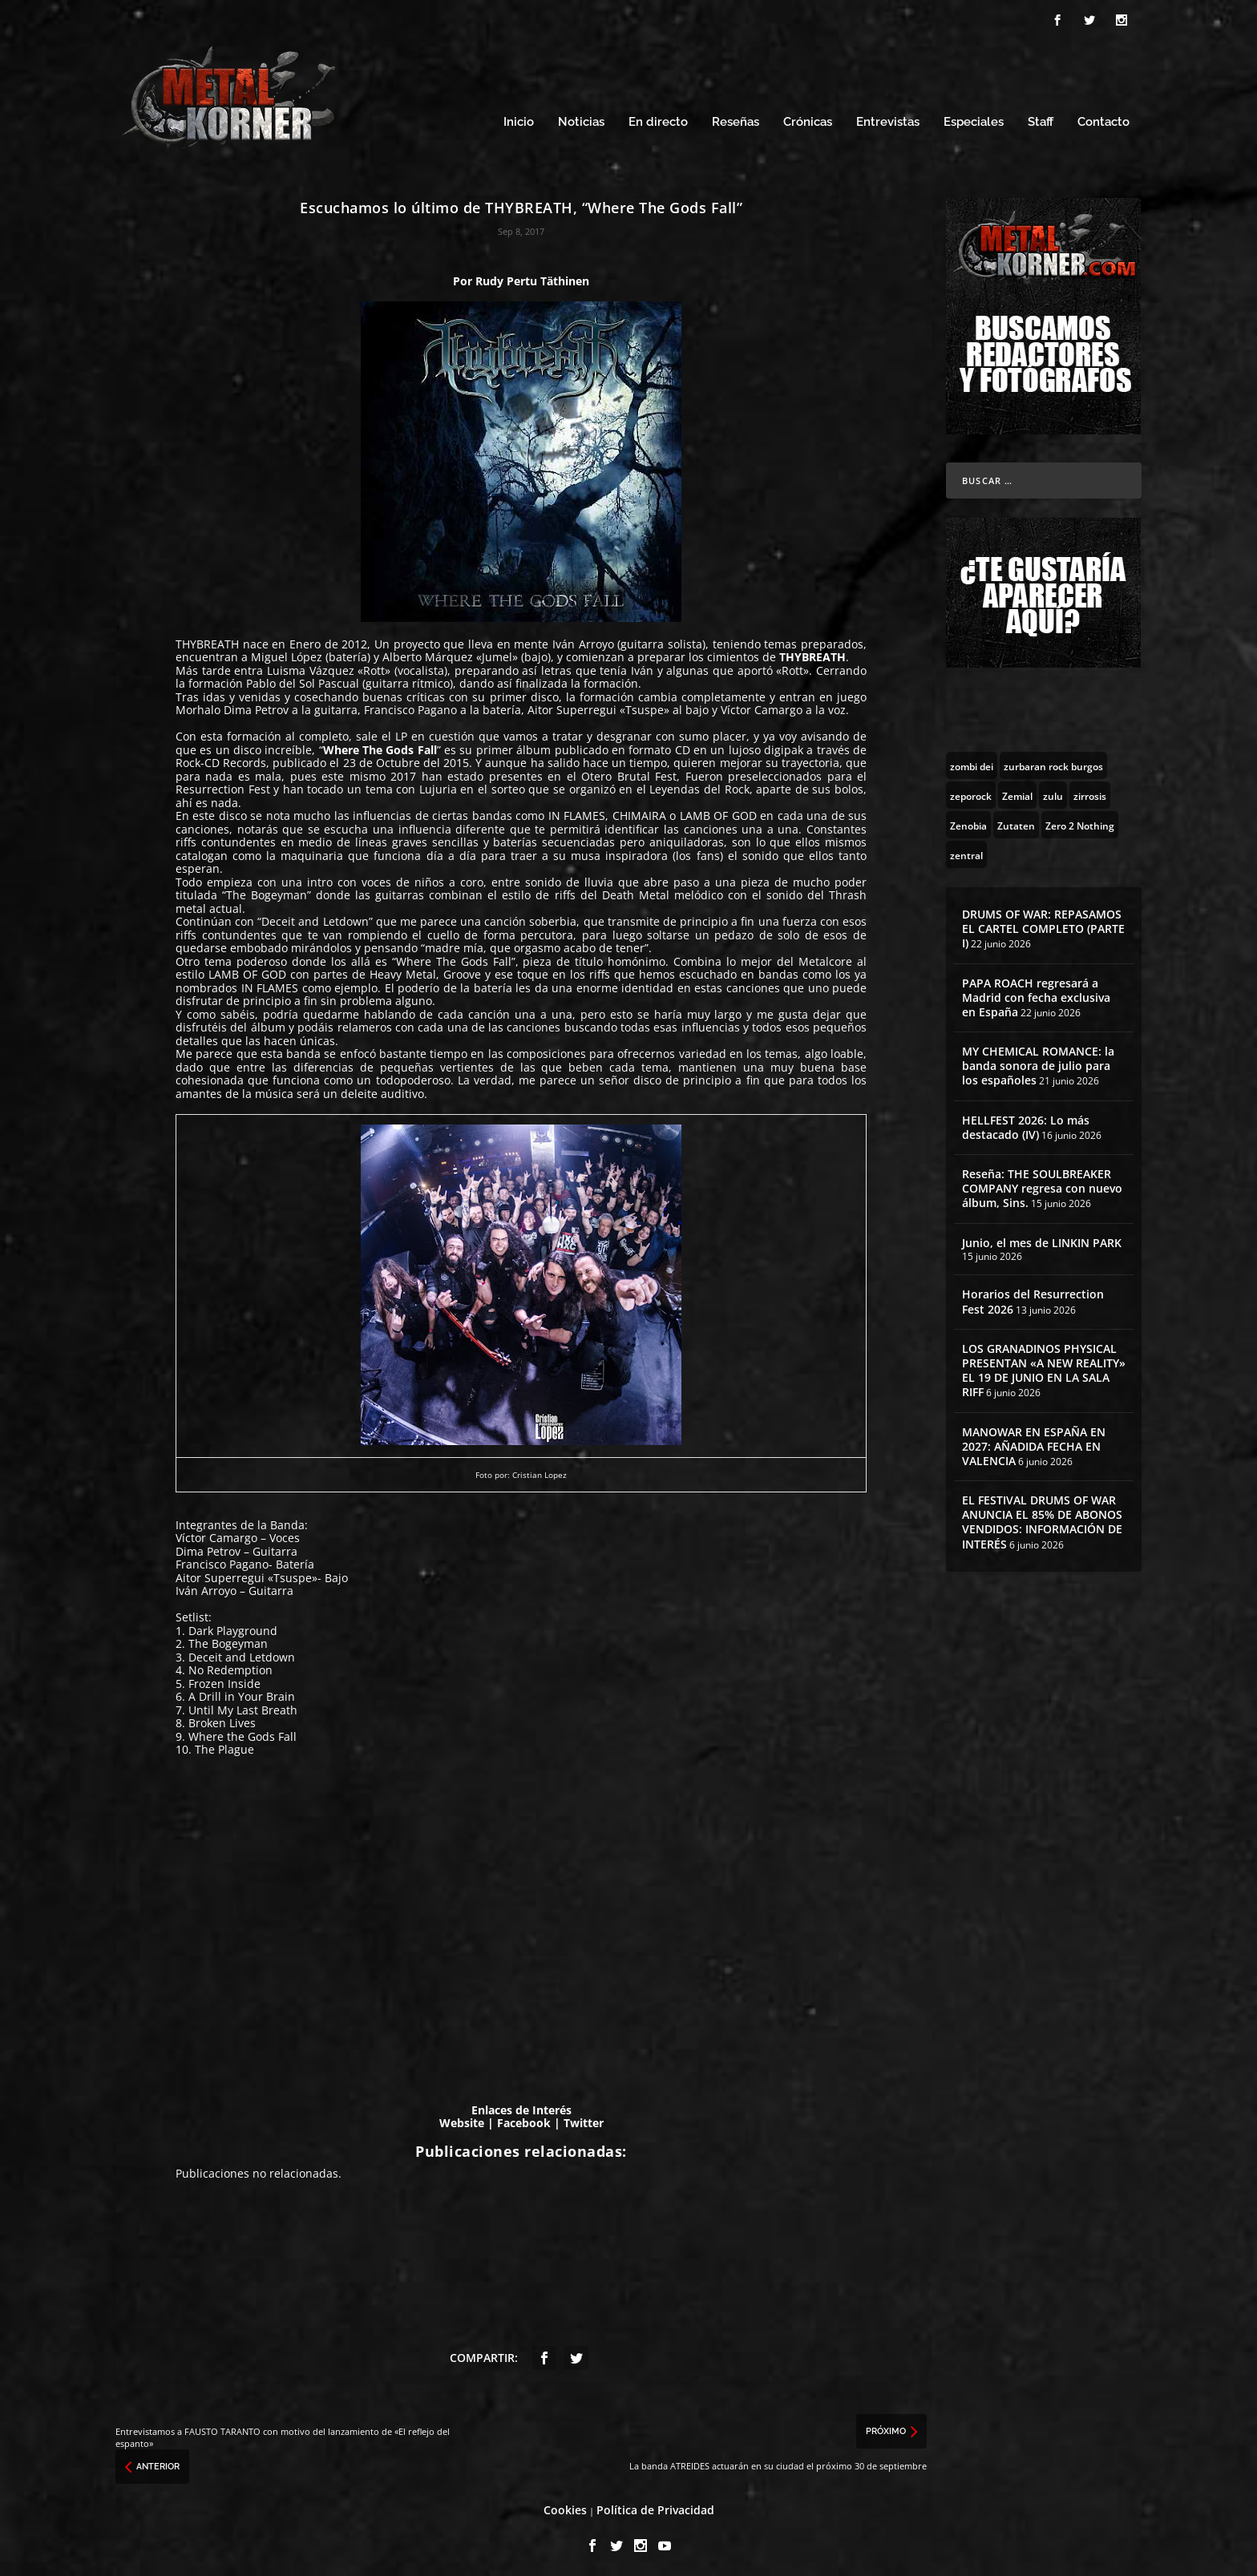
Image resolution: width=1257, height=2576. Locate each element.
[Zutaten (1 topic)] (1016, 820)
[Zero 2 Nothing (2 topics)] (1079, 820)
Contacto (1103, 118)
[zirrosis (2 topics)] (1089, 790)
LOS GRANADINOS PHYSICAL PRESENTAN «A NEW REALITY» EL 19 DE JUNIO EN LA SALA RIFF (1044, 1365)
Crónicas (807, 118)
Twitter (584, 2118)
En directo (658, 118)
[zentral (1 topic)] (966, 849)
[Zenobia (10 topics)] (968, 820)
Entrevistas (888, 118)
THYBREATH (207, 639)
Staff (1040, 118)
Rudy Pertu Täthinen (532, 276)
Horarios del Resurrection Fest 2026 (1033, 1297)
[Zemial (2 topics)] (1017, 790)
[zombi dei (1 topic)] (971, 760)
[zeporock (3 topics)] (971, 790)
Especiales (974, 118)
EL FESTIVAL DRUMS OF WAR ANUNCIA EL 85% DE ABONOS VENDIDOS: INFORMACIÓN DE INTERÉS (1042, 1517)
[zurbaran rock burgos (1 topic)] (1053, 760)
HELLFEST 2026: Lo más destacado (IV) (1025, 1122)
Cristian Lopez (539, 1470)
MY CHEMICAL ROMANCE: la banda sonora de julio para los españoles (1038, 1061)
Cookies (565, 2505)
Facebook (524, 2118)
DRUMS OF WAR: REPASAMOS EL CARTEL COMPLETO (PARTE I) (1043, 924)
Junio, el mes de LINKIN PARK (1042, 1238)
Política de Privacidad (655, 2505)
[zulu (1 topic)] (1053, 790)
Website (461, 2118)
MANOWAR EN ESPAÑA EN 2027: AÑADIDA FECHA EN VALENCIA (1033, 1441)
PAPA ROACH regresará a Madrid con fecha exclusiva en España (1036, 993)
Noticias (581, 118)
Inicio (518, 118)
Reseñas (735, 118)
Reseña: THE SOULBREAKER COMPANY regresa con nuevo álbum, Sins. (1042, 1183)
